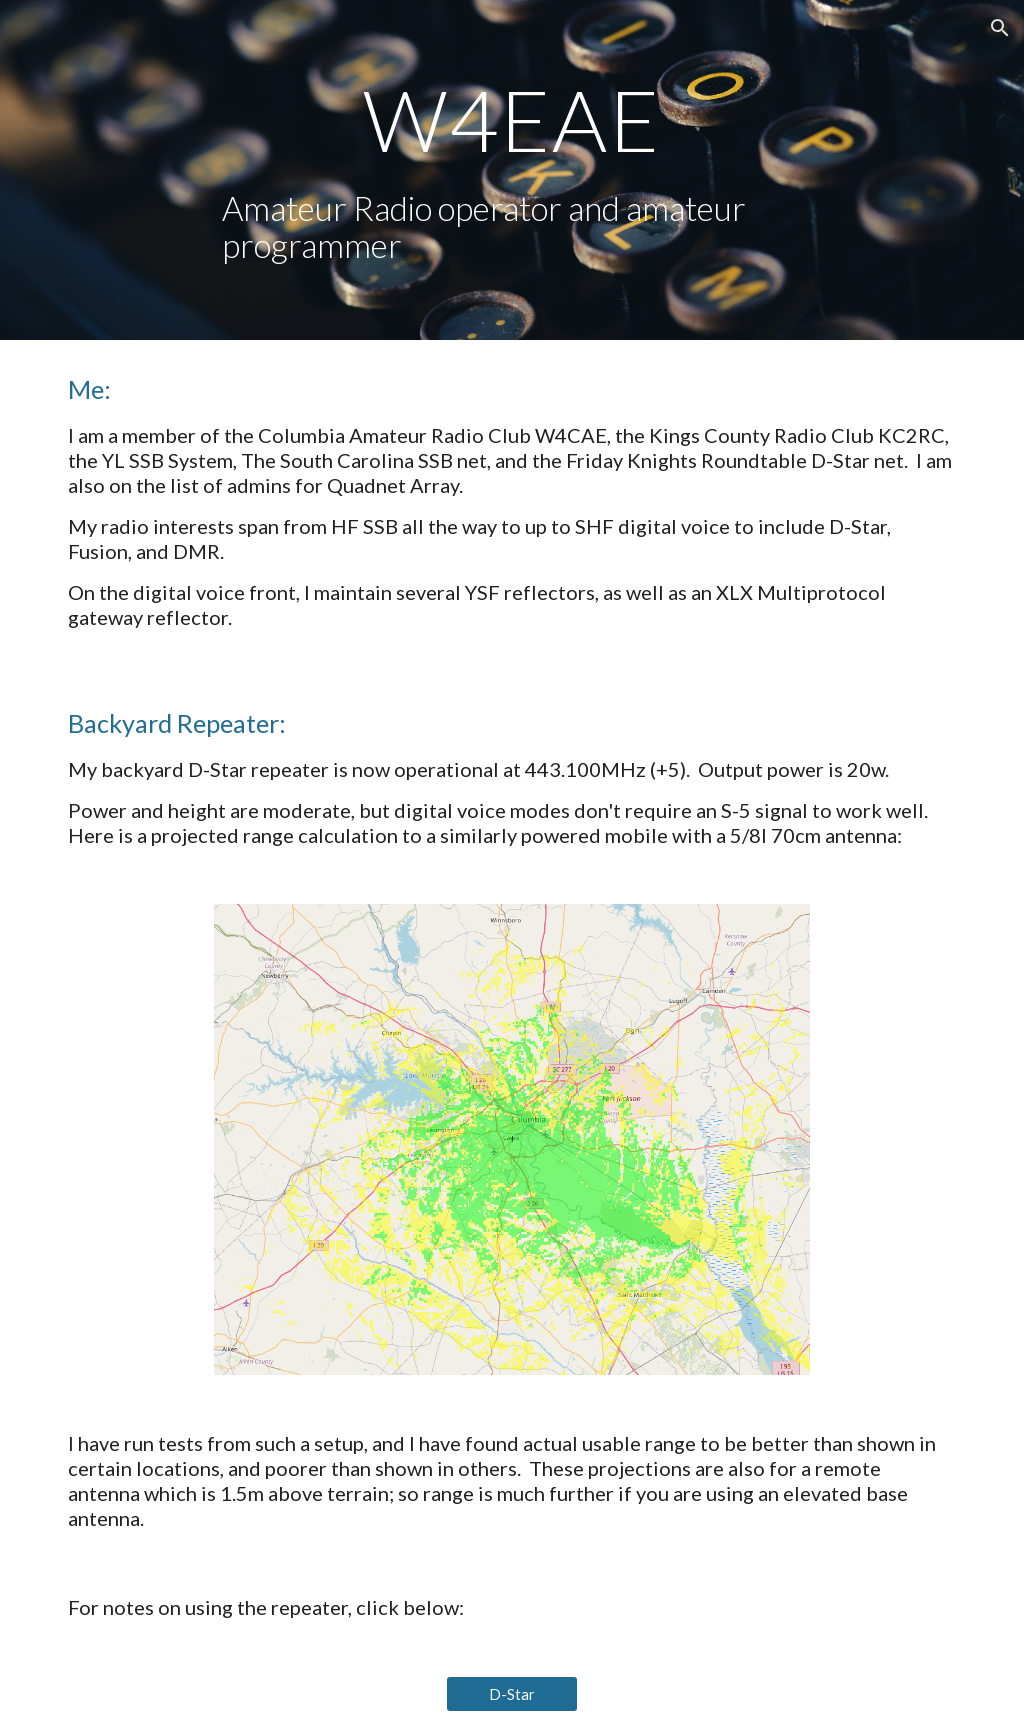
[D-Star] (511, 1694)
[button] (1000, 28)
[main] (511, 119)
